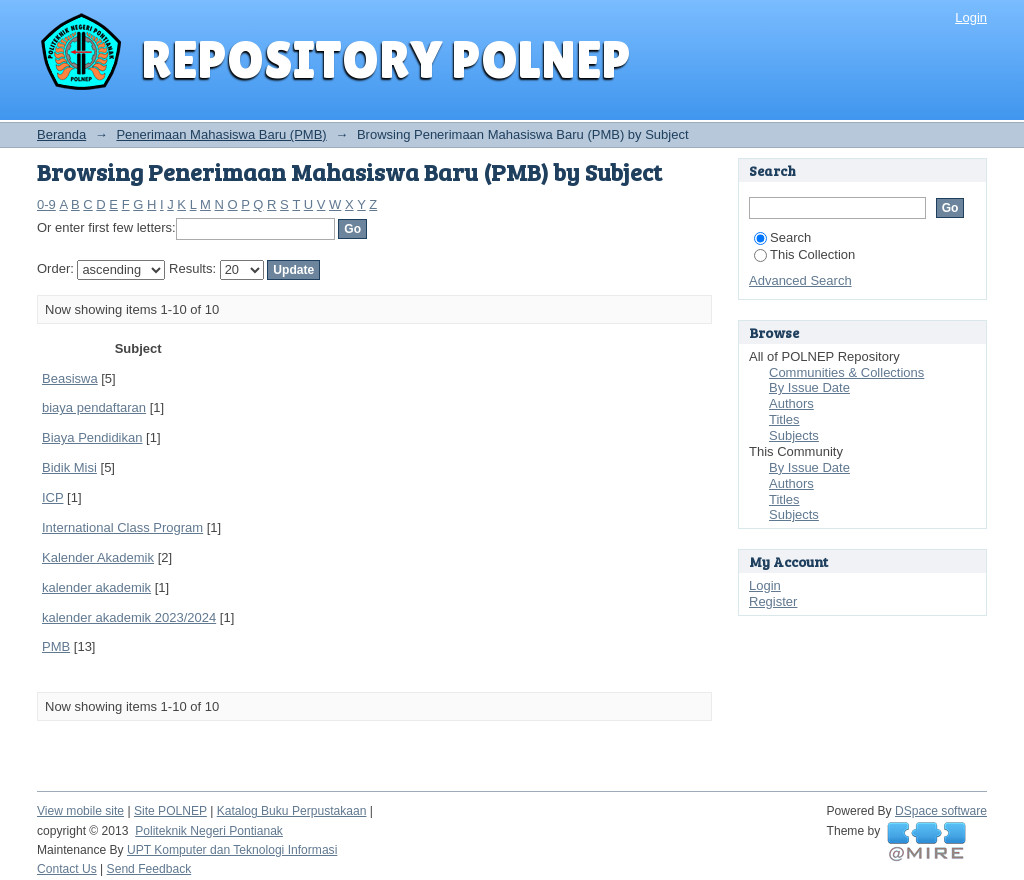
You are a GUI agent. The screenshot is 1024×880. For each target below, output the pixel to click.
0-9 (46, 204)
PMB (56, 646)
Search (782, 237)
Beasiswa (70, 378)
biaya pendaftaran (94, 407)
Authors (791, 403)
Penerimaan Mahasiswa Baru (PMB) (221, 134)
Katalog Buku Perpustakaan (292, 811)
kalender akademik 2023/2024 (129, 617)
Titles (784, 419)
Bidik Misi (69, 467)
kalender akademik (96, 587)
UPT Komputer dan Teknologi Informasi (232, 850)
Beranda (61, 134)
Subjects (794, 435)
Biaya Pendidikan (92, 437)
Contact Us (67, 869)
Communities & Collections (846, 372)
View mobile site (80, 811)
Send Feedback (149, 869)
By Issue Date (809, 387)
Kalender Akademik (98, 557)
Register (773, 601)
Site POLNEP (170, 811)
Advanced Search (800, 280)
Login (971, 17)
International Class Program (122, 527)
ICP (52, 497)
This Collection (804, 254)
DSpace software (941, 811)
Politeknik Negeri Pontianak (209, 831)
